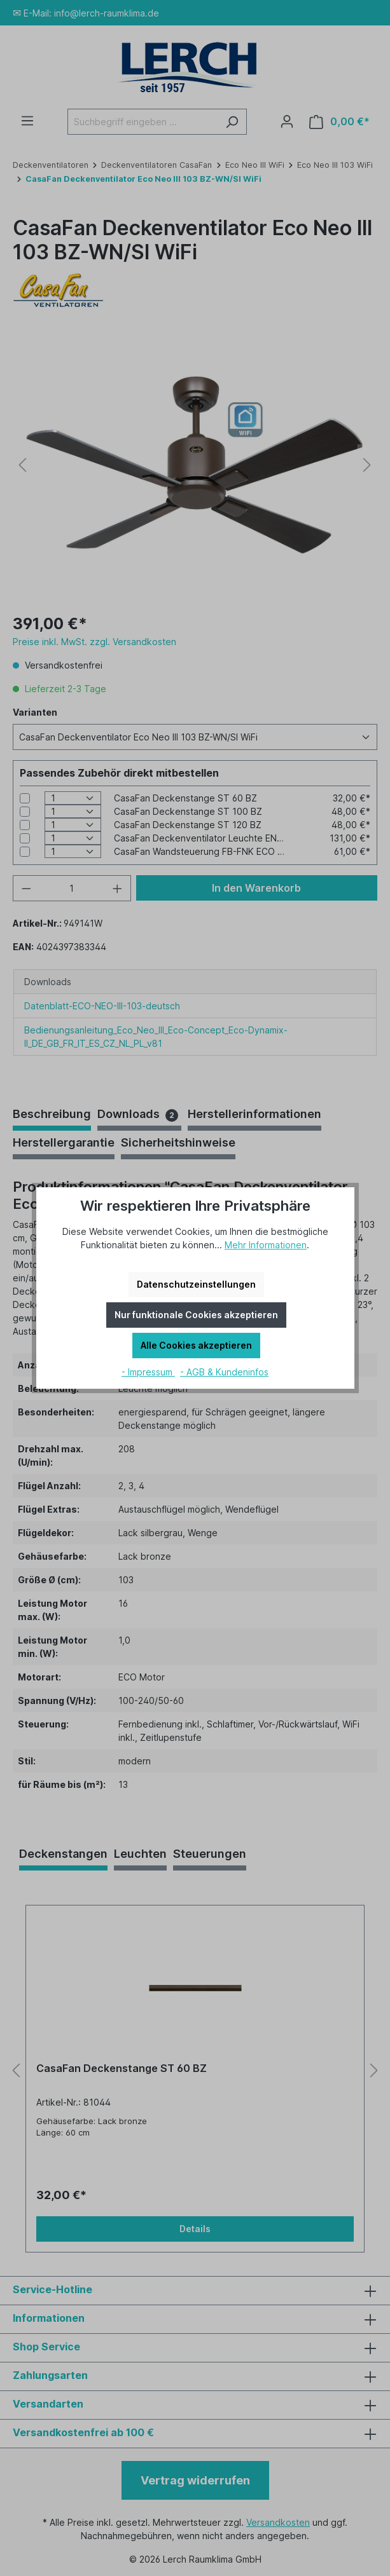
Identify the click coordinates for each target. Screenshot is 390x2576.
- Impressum (148, 1371)
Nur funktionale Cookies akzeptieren (196, 1314)
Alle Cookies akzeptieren (196, 1345)
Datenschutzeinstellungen (196, 1284)
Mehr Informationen (266, 1244)
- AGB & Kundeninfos (224, 1371)
